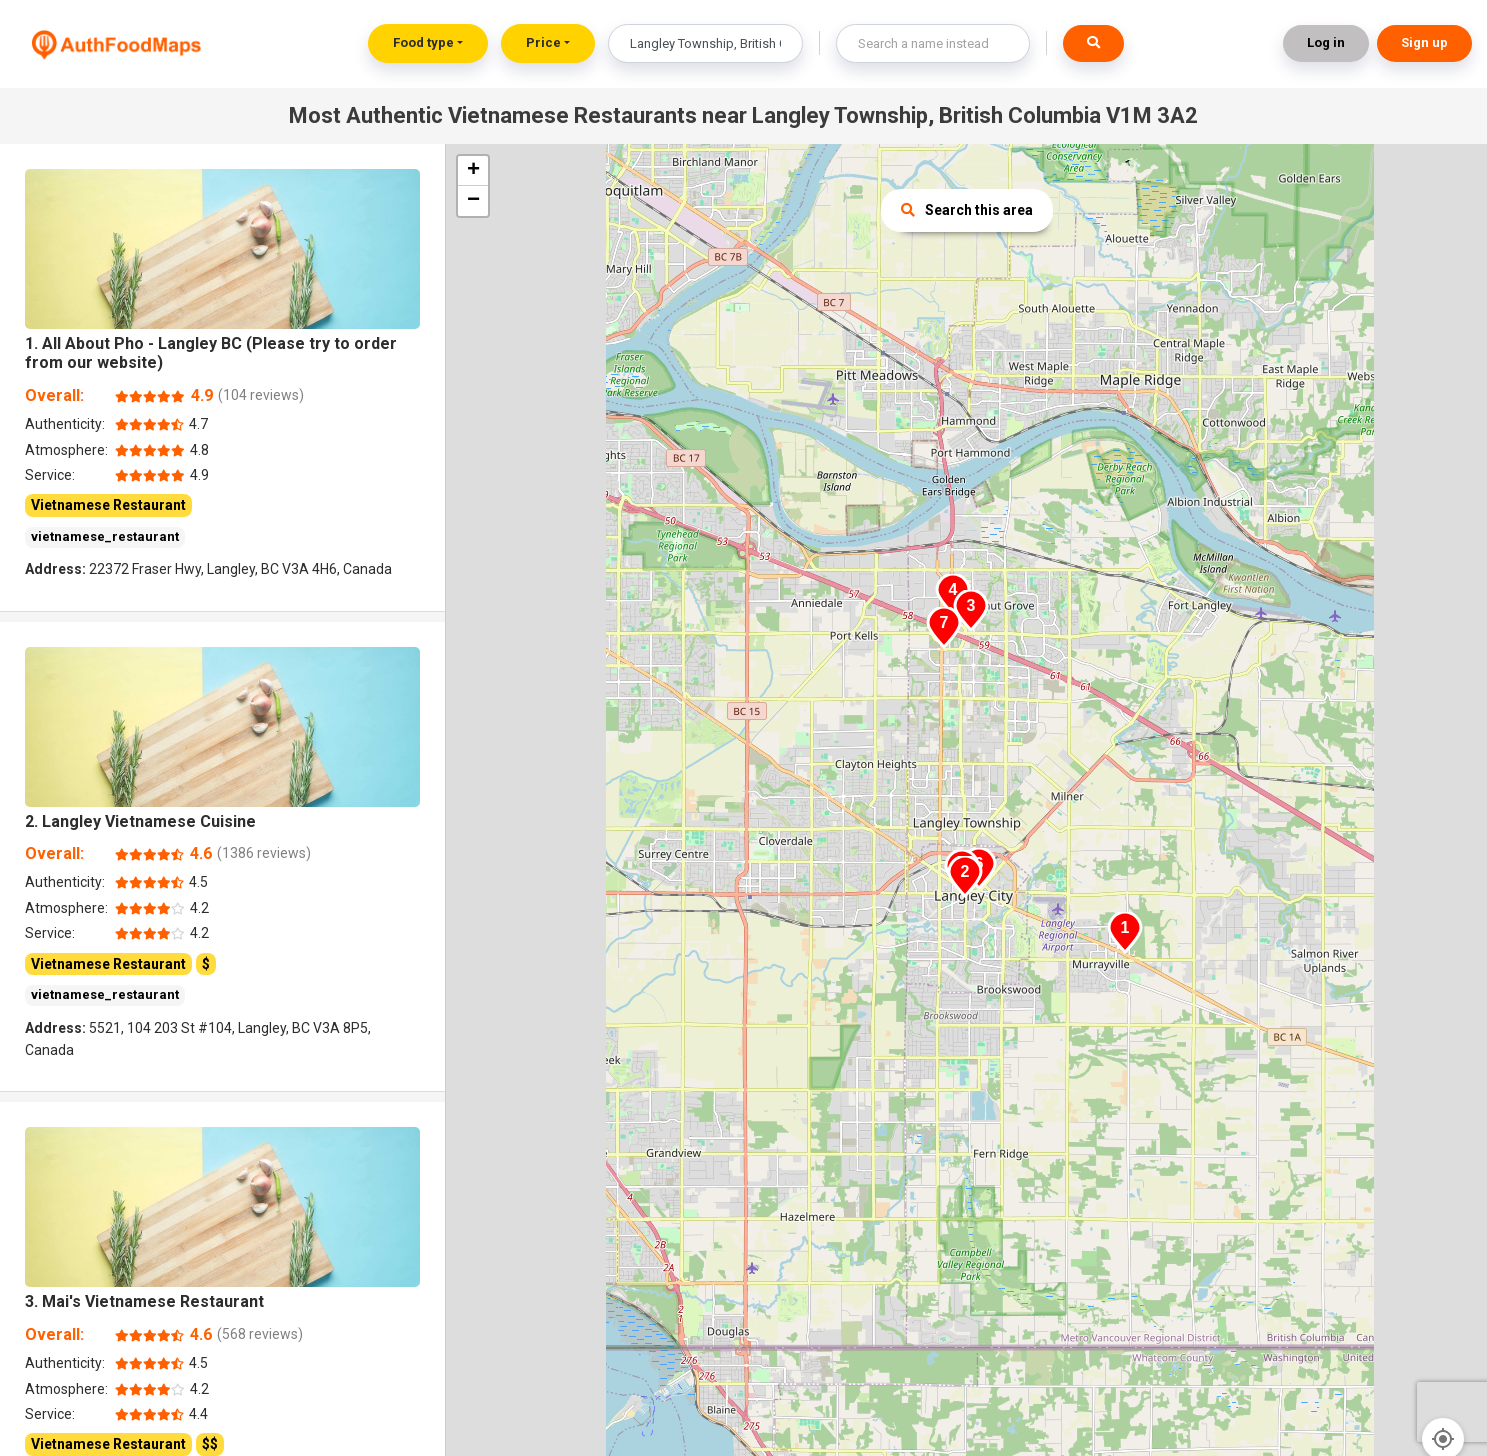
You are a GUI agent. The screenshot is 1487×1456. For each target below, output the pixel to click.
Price (543, 42)
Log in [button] (1326, 42)
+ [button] (473, 171)
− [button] (473, 201)
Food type (423, 42)
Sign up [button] (1424, 42)
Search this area (967, 210)
